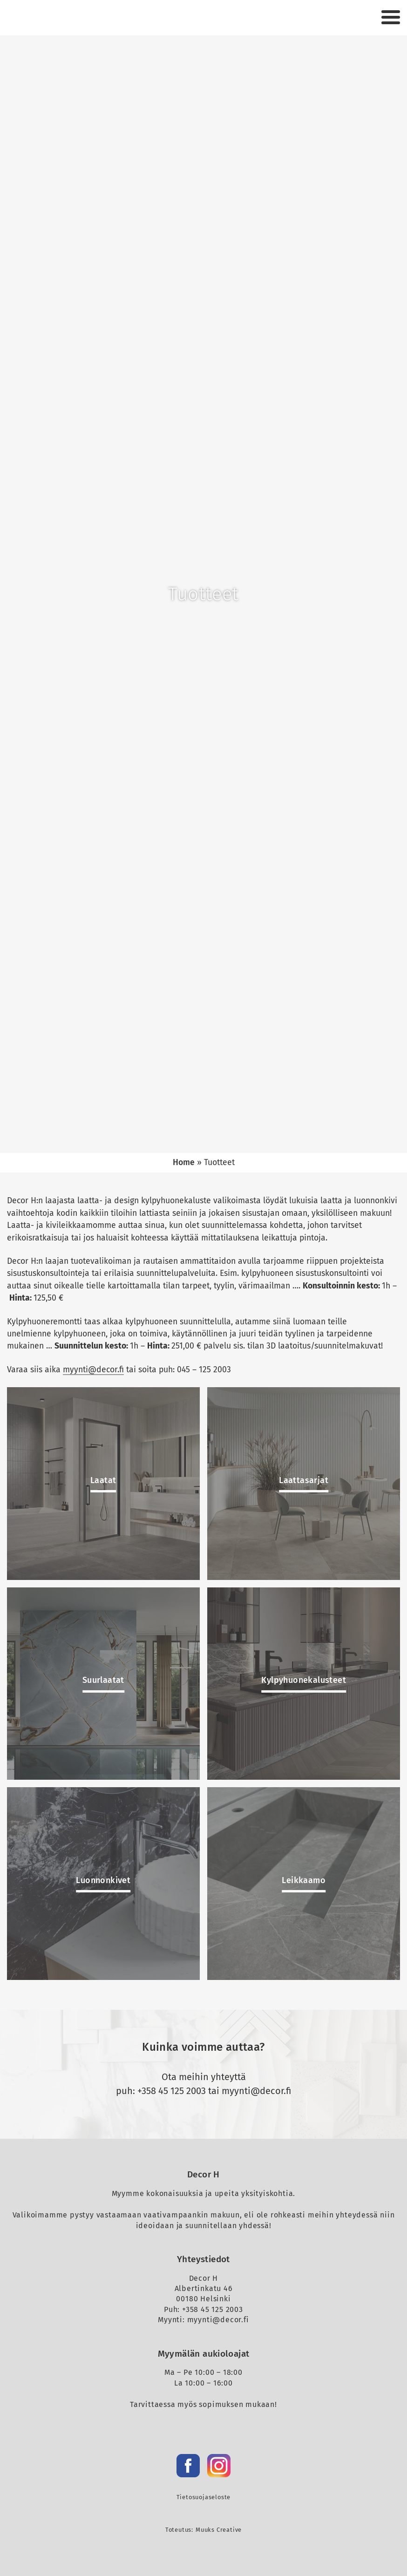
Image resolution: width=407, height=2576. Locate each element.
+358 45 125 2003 (171, 2090)
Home (184, 1162)
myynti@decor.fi (93, 1370)
